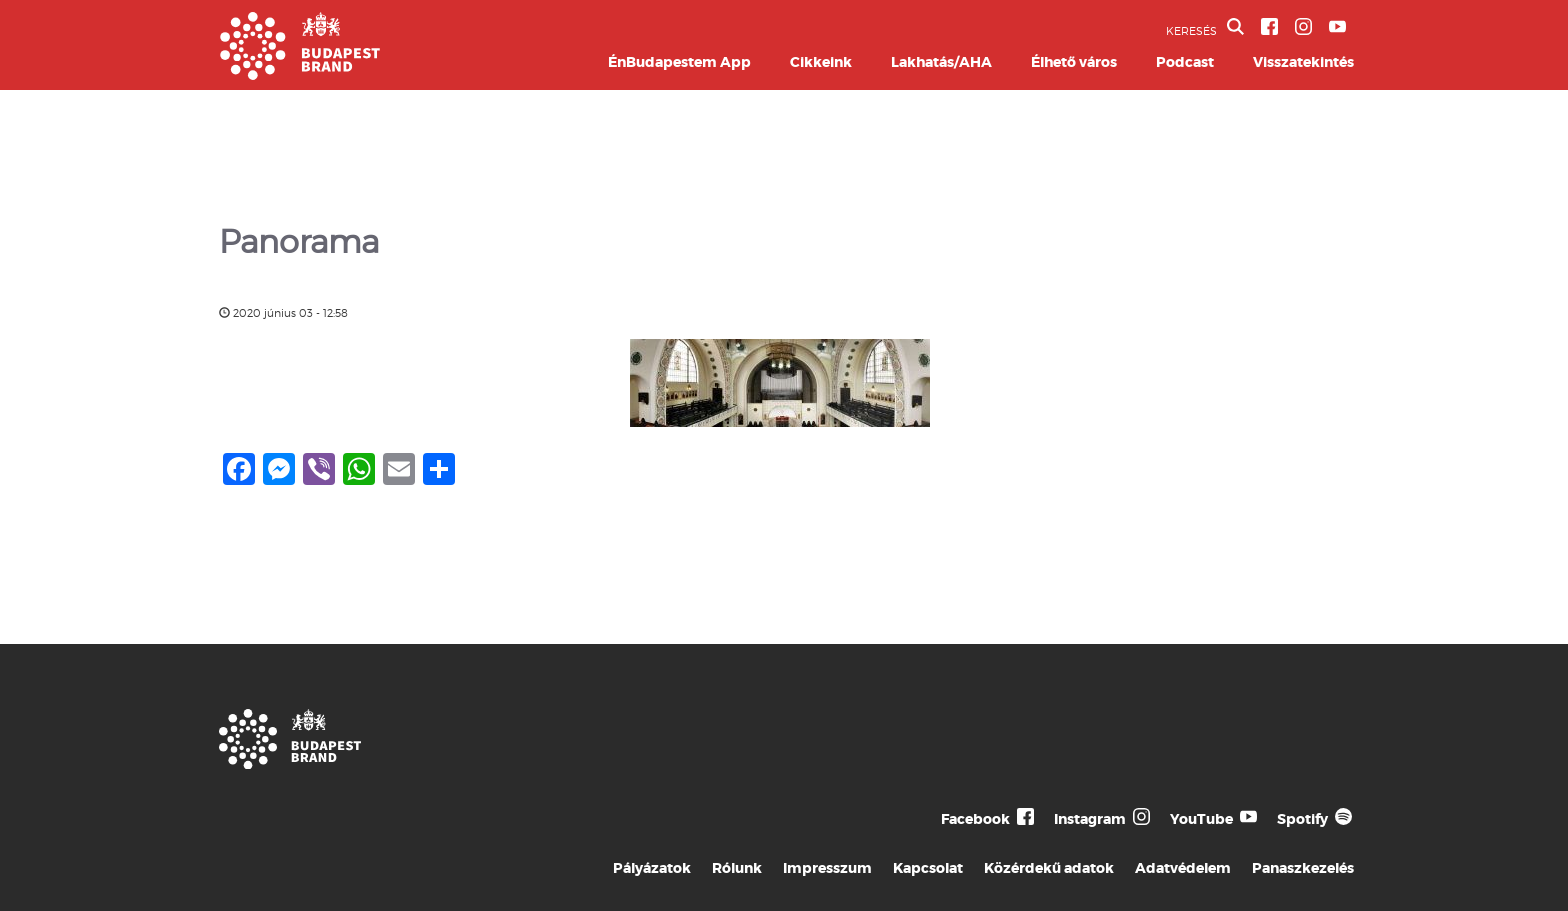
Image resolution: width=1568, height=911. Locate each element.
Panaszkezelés (1303, 868)
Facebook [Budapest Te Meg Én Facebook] (975, 819)
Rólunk (737, 868)
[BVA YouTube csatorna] (1337, 26)
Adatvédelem (1183, 868)
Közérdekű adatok (1049, 868)
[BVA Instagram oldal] (1303, 26)
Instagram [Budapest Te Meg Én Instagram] (1090, 819)
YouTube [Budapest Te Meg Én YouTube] (1201, 819)
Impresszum (827, 868)
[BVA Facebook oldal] (1269, 26)
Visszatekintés (1303, 62)
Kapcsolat (928, 868)
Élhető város (1074, 62)
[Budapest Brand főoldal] (300, 74)
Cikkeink (821, 62)
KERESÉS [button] (1205, 28)
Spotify (1302, 819)
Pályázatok (652, 868)
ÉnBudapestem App (679, 62)
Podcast (1185, 62)
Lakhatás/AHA (941, 62)
